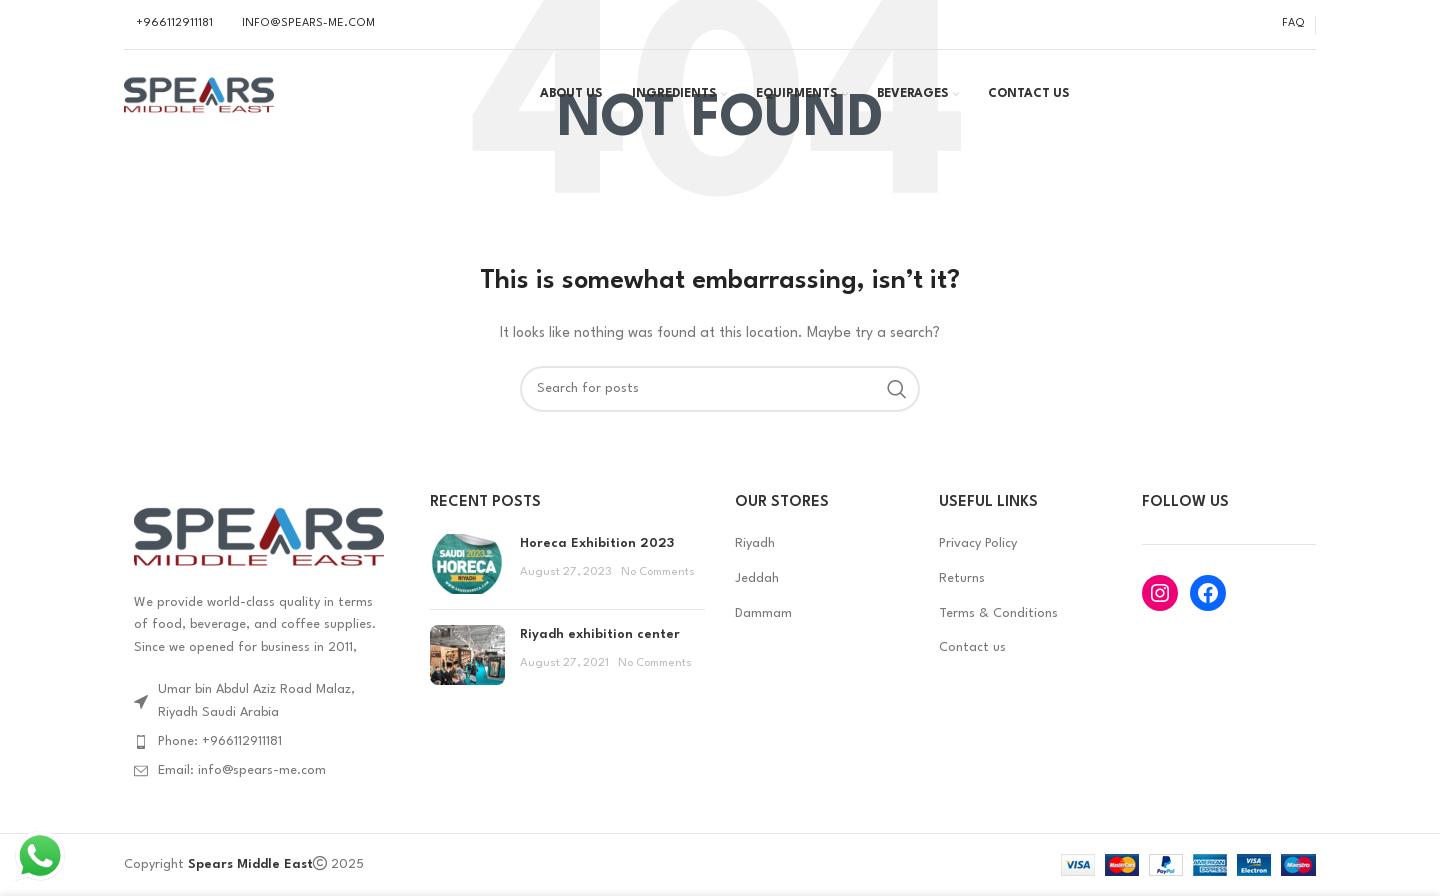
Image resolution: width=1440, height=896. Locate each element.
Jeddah (757, 578)
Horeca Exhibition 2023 (597, 543)
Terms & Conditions (998, 613)
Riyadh (755, 543)
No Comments (658, 572)
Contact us (972, 647)
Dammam (763, 613)
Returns (962, 578)
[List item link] (262, 742)
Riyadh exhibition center (600, 634)
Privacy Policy (978, 543)
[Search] (720, 389)
